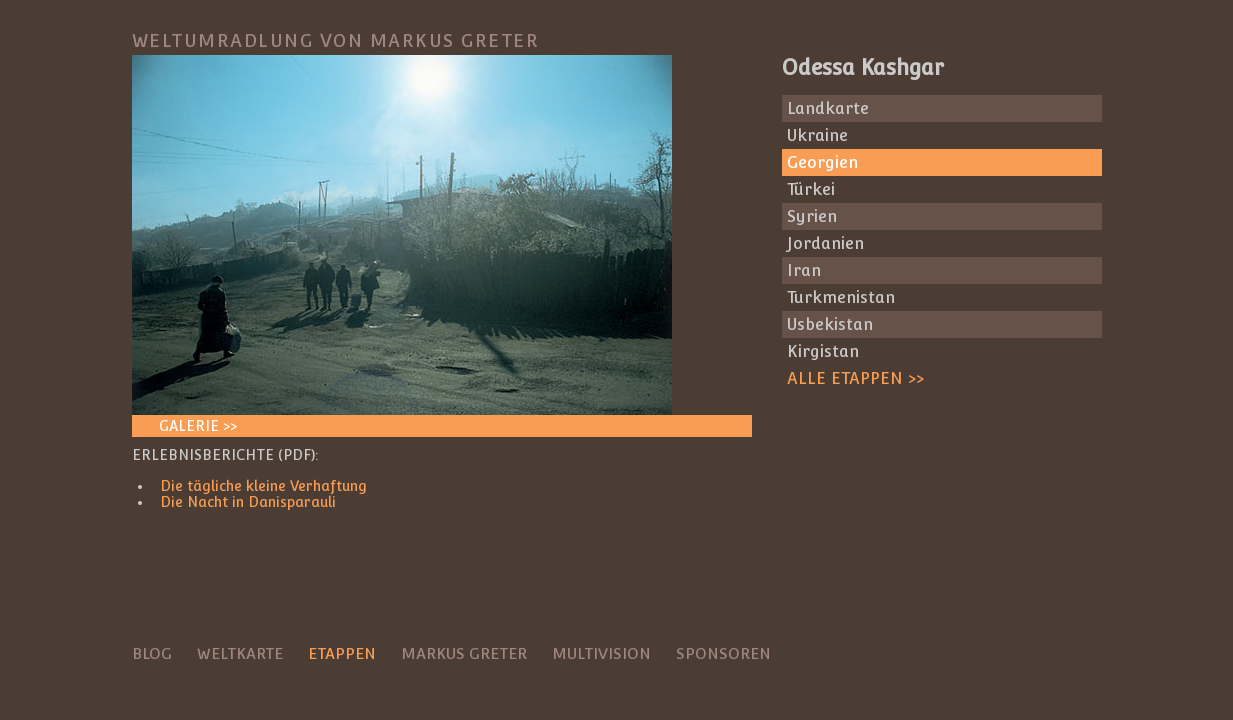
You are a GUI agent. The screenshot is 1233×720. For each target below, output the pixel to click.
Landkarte (828, 108)
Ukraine (817, 135)
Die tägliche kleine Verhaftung (263, 486)
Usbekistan (830, 324)
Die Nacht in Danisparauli (248, 502)
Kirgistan (823, 351)
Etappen (342, 653)
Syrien (812, 216)
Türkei (811, 189)
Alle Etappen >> (855, 378)
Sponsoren (723, 653)
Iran (804, 270)
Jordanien (825, 243)
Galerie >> (198, 426)
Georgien (822, 162)
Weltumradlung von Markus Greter (336, 40)
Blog (152, 653)
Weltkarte (240, 653)
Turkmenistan (841, 297)
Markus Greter (464, 653)
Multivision (601, 653)
